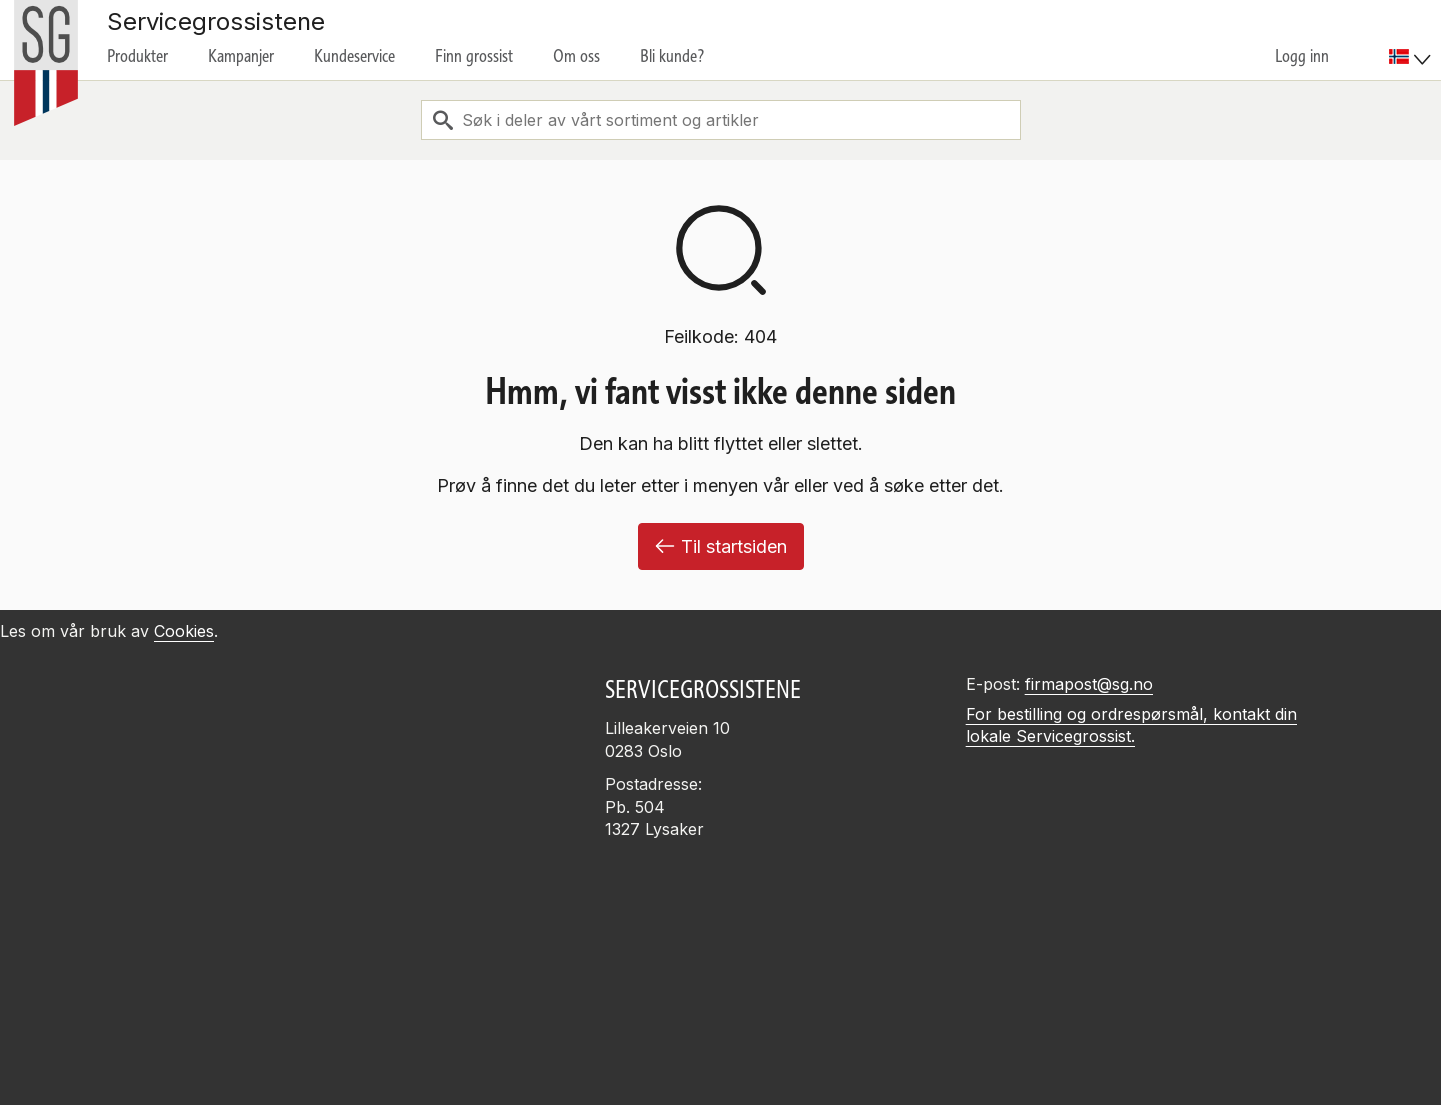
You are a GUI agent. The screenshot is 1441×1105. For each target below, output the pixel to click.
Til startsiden (721, 546)
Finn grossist (474, 56)
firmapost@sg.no (1089, 684)
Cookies (184, 631)
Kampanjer (241, 56)
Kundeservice (354, 56)
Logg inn (1302, 56)
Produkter (137, 56)
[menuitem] (1412, 40)
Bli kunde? (672, 56)
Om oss (576, 56)
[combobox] (721, 120)
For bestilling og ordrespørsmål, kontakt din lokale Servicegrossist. (1131, 725)
